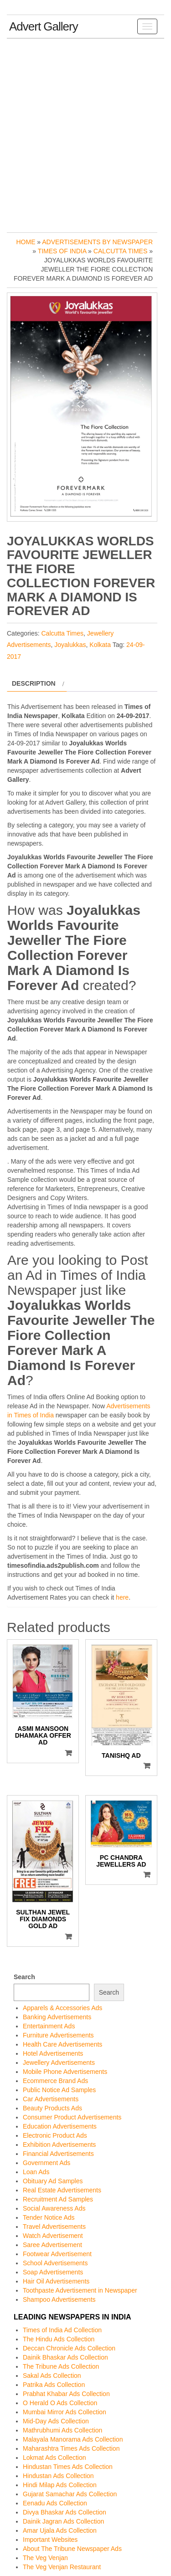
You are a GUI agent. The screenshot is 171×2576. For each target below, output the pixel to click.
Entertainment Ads (49, 2026)
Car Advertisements (50, 2099)
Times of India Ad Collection (62, 2330)
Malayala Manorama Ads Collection (73, 2439)
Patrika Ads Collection (54, 2384)
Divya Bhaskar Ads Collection (64, 2512)
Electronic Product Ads (55, 2135)
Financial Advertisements (58, 2153)
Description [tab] (34, 683)
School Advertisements (55, 2263)
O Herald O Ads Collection (60, 2403)
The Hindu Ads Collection (58, 2339)
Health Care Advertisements (62, 2044)
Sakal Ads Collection (52, 2375)
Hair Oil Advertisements (56, 2281)
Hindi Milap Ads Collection (60, 2485)
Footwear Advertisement (57, 2254)
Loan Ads (36, 2172)
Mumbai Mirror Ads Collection (64, 2412)
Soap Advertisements (53, 2272)
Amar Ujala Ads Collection (60, 2530)
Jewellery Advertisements (59, 2062)
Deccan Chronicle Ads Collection (69, 2348)
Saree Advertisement (52, 2244)
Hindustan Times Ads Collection (68, 2466)
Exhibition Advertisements (59, 2144)
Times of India (62, 251)
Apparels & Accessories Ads (62, 2008)
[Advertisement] (85, 133)
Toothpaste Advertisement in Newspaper (80, 2290)
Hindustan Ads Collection (58, 2475)
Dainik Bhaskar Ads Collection (65, 2357)
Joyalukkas (70, 644)
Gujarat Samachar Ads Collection (70, 2494)
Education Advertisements (60, 2126)
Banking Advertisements (57, 2017)
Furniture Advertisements (58, 2035)
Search (24, 1977)
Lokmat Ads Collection (54, 2457)
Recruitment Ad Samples (58, 2199)
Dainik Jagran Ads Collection (63, 2521)
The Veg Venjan (45, 2557)
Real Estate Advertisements (62, 2190)
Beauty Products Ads (52, 2108)
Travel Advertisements (54, 2226)
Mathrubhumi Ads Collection (62, 2430)
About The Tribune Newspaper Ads (72, 2548)
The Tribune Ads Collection (61, 2366)
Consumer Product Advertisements (72, 2117)
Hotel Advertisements (53, 2053)
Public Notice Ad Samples (59, 2090)
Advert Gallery (43, 26)
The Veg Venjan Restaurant (62, 2567)
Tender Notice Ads (49, 2217)
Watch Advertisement (53, 2235)
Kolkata (100, 644)
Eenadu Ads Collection (55, 2503)
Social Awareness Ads (54, 2208)
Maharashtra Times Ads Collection (71, 2448)
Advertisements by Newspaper (97, 242)
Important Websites (50, 2539)
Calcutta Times (120, 251)
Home (25, 242)
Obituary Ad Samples (53, 2181)
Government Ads (46, 2162)
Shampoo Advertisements (59, 2299)
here (122, 1597)
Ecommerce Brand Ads (55, 2080)
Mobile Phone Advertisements (65, 2071)
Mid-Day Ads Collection (56, 2421)
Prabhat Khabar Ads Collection (66, 2393)
